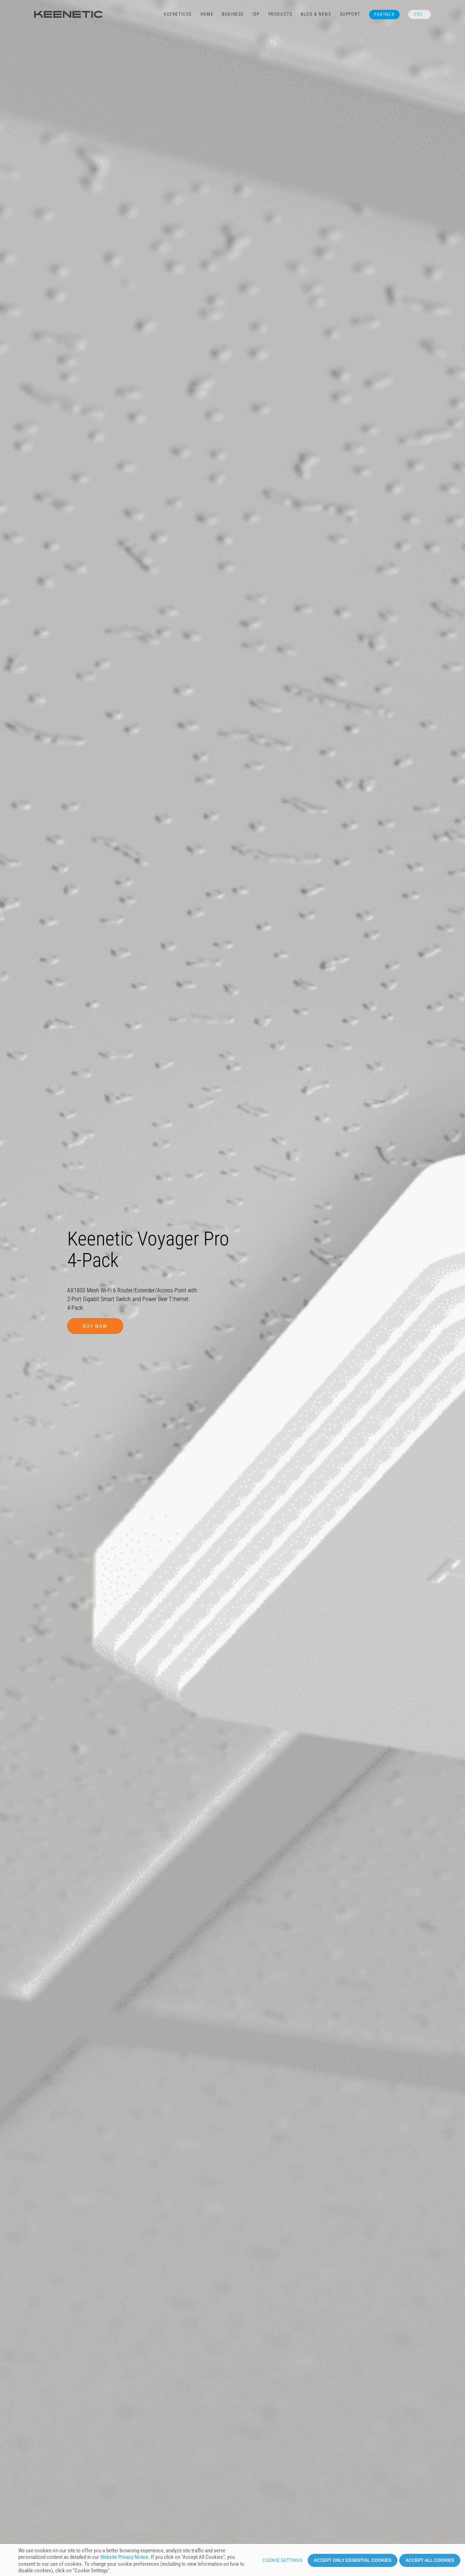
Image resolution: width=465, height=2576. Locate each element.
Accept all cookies (429, 2560)
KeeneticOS (178, 14)
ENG (418, 14)
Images (159, 2400)
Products (280, 14)
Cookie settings (283, 2560)
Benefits (66, 2400)
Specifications (194, 2400)
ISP (256, 14)
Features (96, 2400)
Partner (384, 14)
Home (207, 14)
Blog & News (316, 14)
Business (233, 14)
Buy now (95, 1246)
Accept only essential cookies (353, 2560)
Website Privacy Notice (124, 2557)
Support (350, 14)
